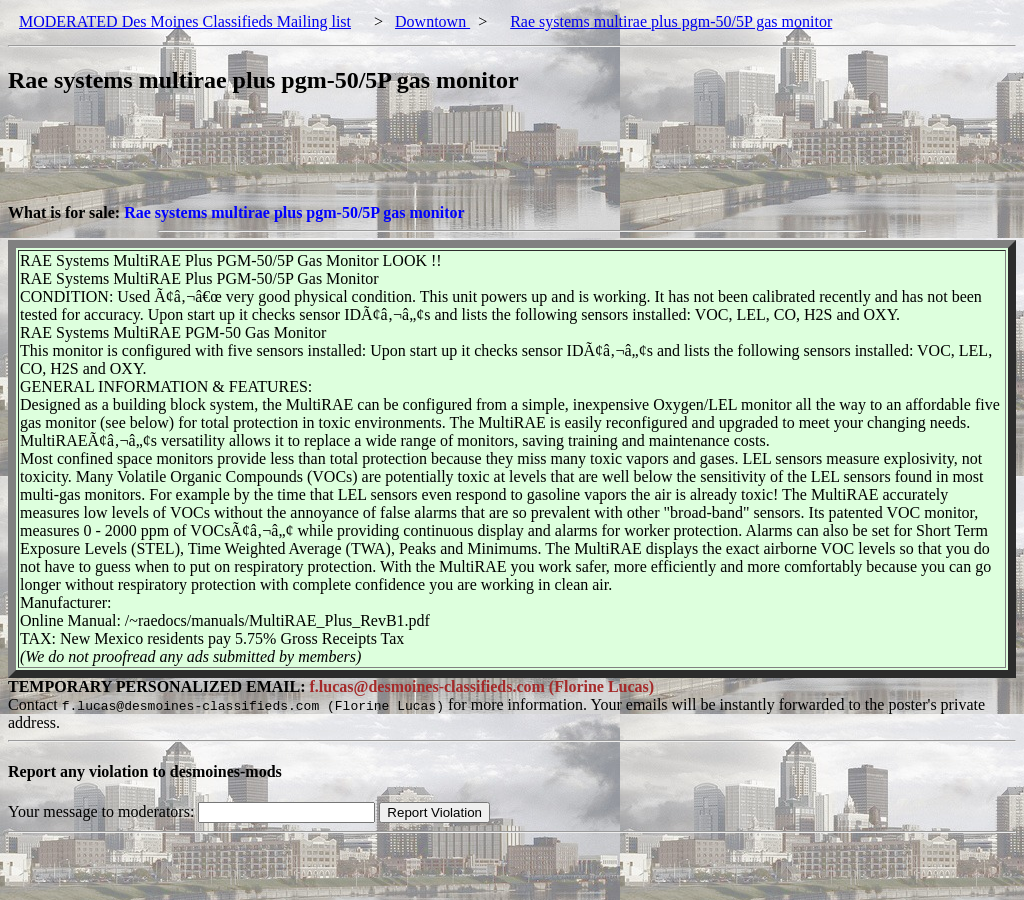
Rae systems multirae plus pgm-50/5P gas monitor (671, 21)
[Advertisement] (372, 159)
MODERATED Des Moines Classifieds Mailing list (185, 21)
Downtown (432, 21)
